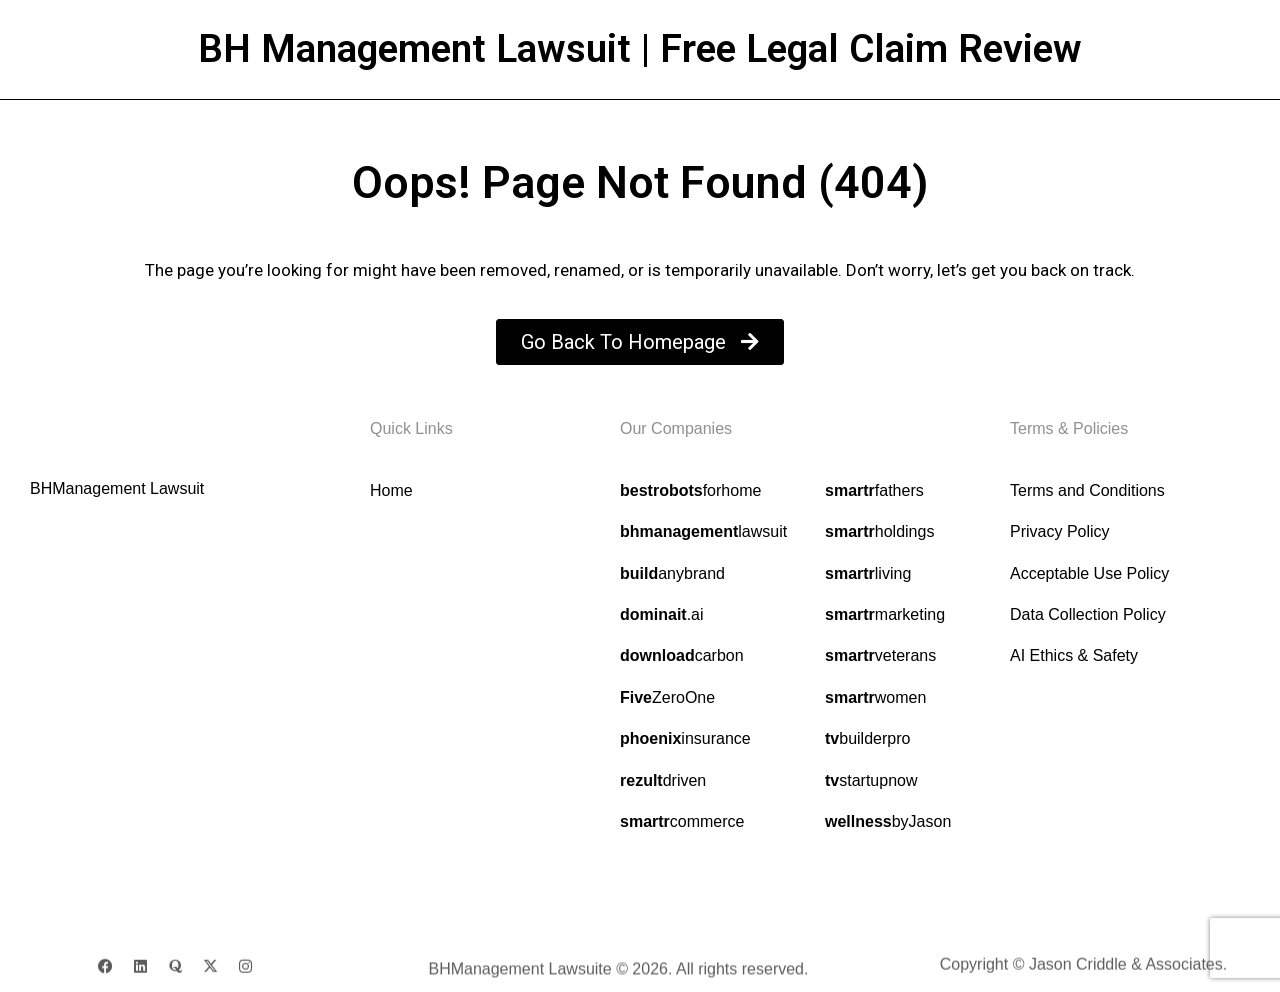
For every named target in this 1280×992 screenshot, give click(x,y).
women (875, 697)
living (868, 573)
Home (391, 490)
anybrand (672, 573)
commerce (682, 821)
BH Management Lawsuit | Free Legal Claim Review (640, 49)
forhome (690, 490)
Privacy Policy (1060, 531)
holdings (879, 531)
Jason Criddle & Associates (1126, 970)
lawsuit (703, 531)
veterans (880, 656)
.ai (662, 614)
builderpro (867, 738)
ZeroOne (667, 697)
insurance (685, 738)
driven (663, 780)
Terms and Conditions (1087, 490)
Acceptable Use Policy (1089, 573)
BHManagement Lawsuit (117, 488)
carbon (682, 655)
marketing (885, 614)
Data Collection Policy (1088, 614)
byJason (888, 821)
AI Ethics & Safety (1074, 655)
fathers (874, 490)
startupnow (871, 780)
